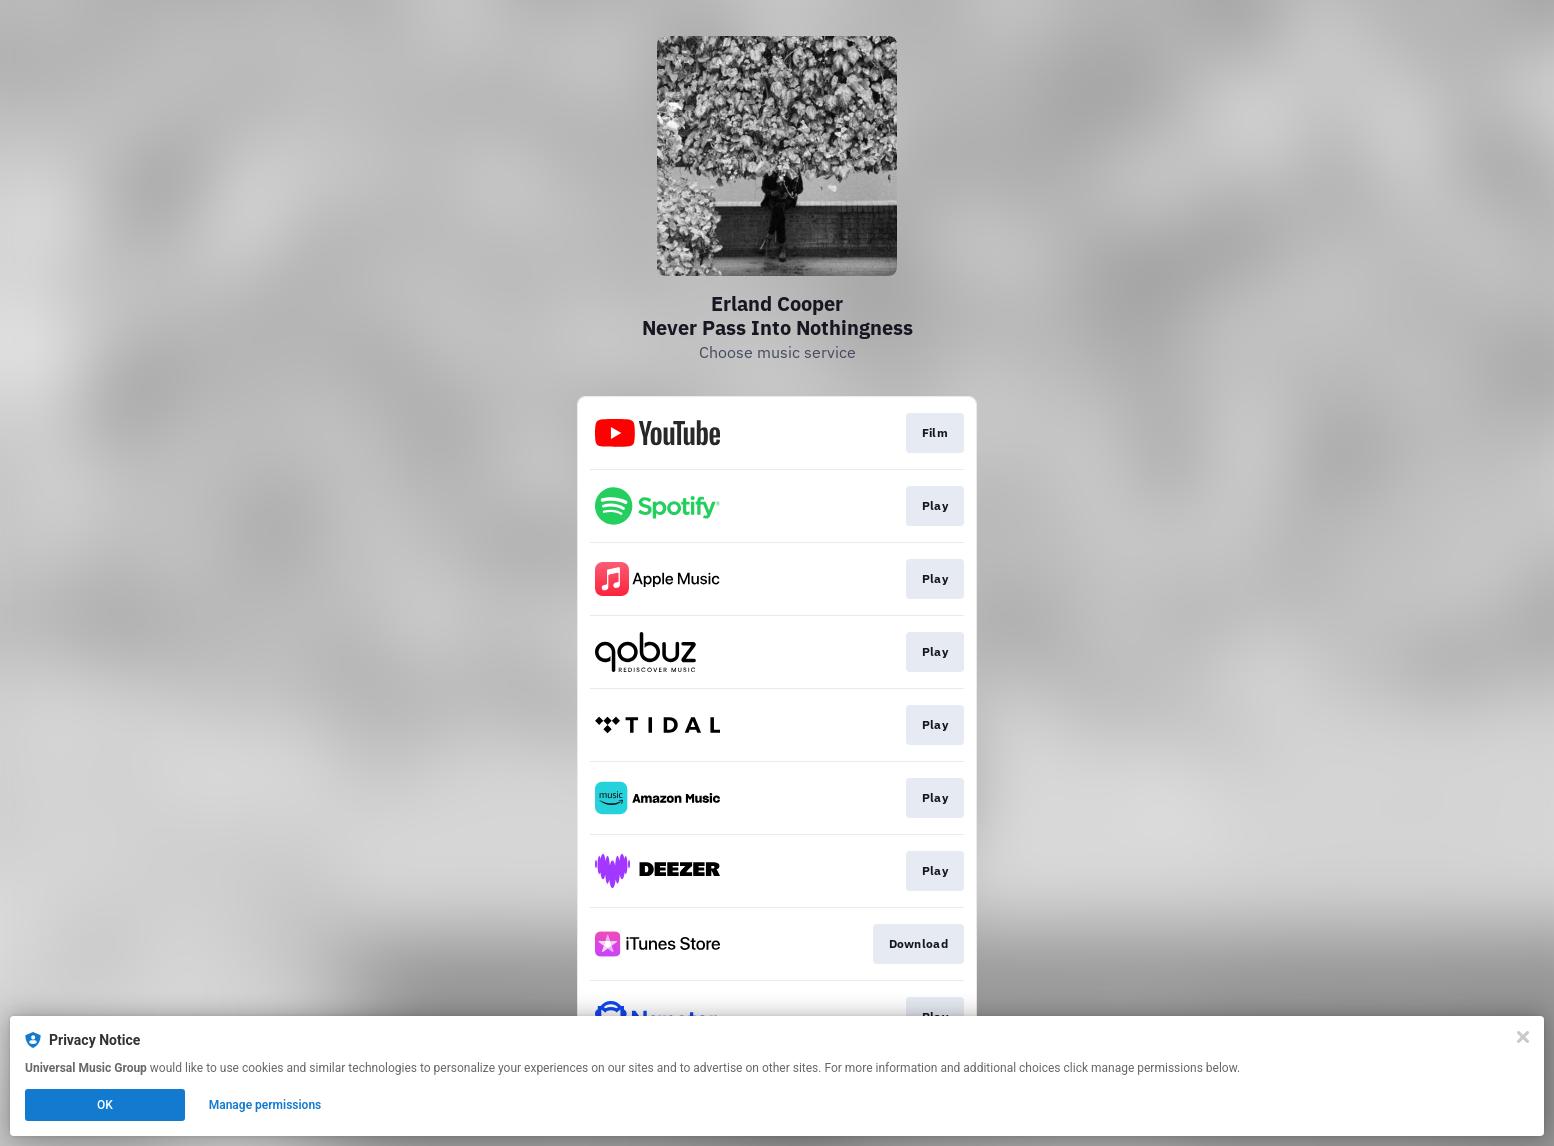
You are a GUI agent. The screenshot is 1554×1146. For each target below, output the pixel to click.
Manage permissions (265, 1105)
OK (105, 1105)
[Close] (1523, 1037)
